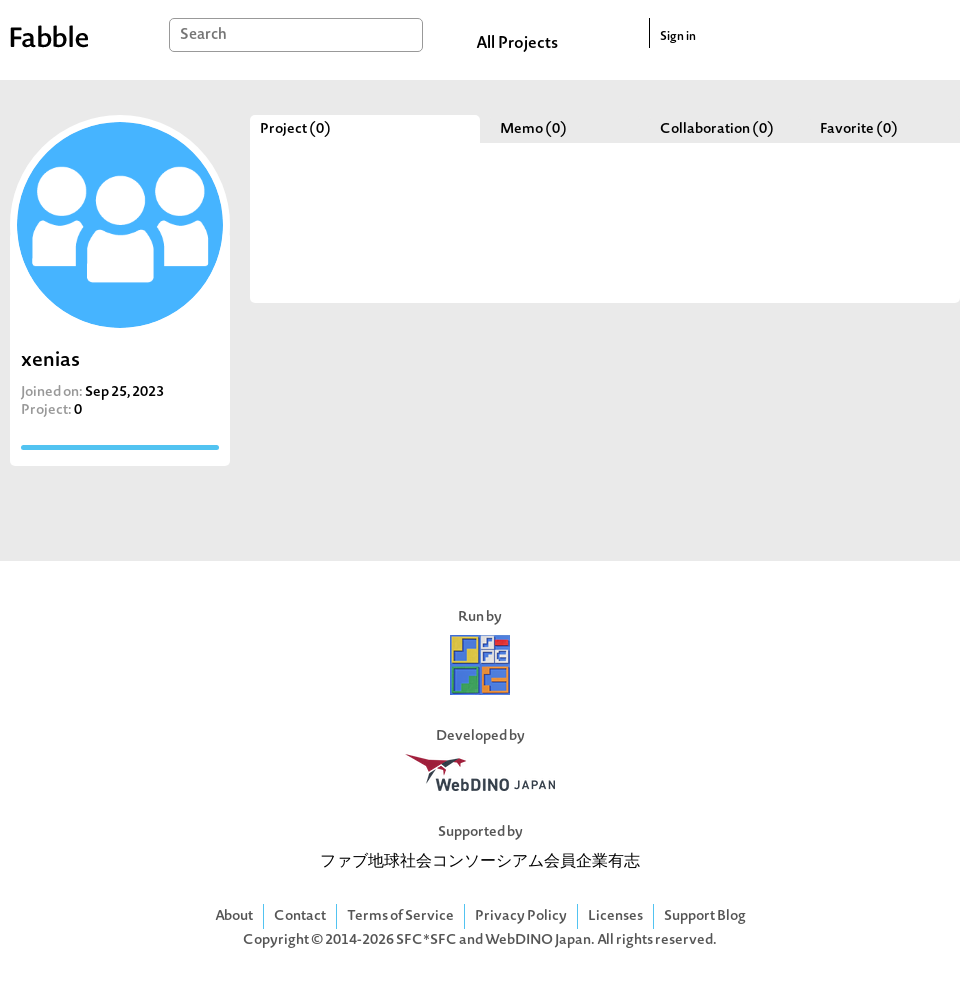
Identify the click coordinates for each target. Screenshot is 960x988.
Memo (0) (533, 129)
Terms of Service (400, 916)
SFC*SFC (426, 940)
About (234, 916)
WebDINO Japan (538, 940)
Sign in (678, 37)
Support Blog (705, 916)
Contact (300, 916)
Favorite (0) (859, 129)
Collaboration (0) (717, 129)
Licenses (615, 916)
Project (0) (295, 129)
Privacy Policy (521, 916)
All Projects (517, 44)
